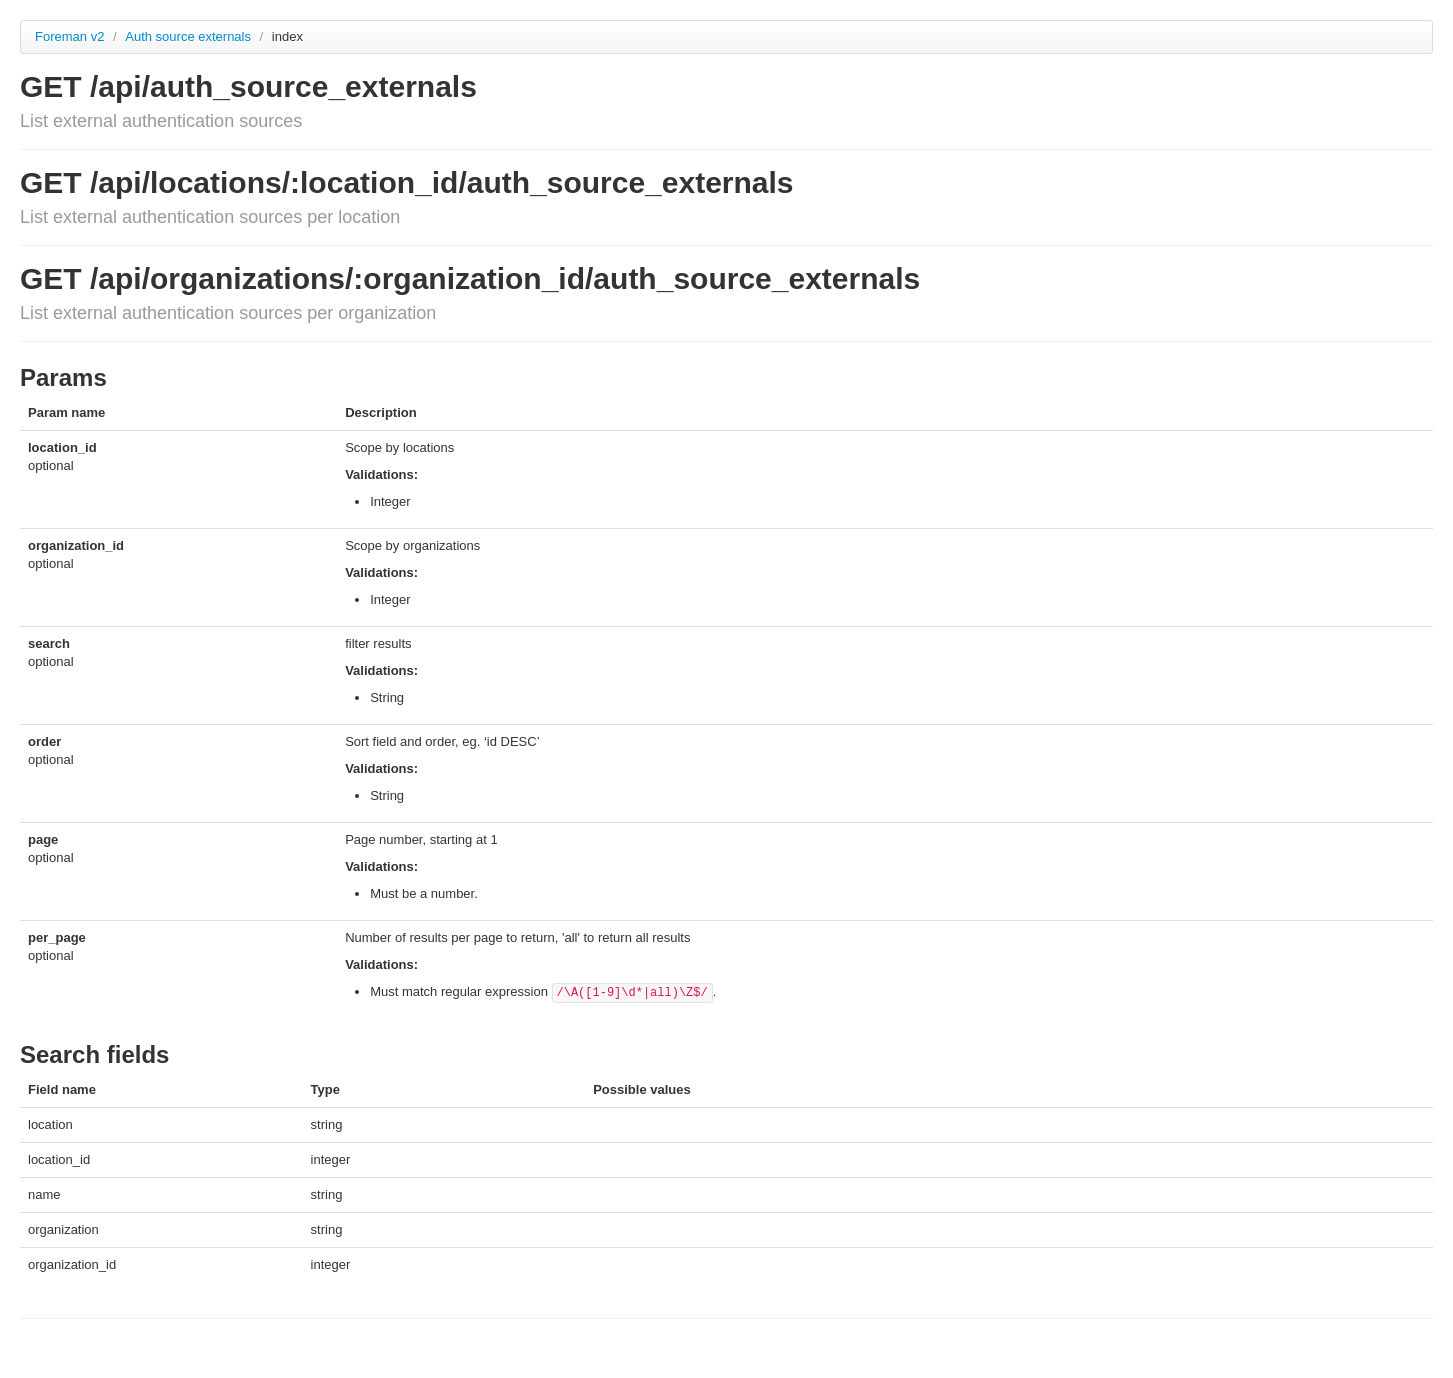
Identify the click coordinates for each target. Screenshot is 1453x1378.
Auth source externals (189, 36)
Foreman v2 (69, 36)
